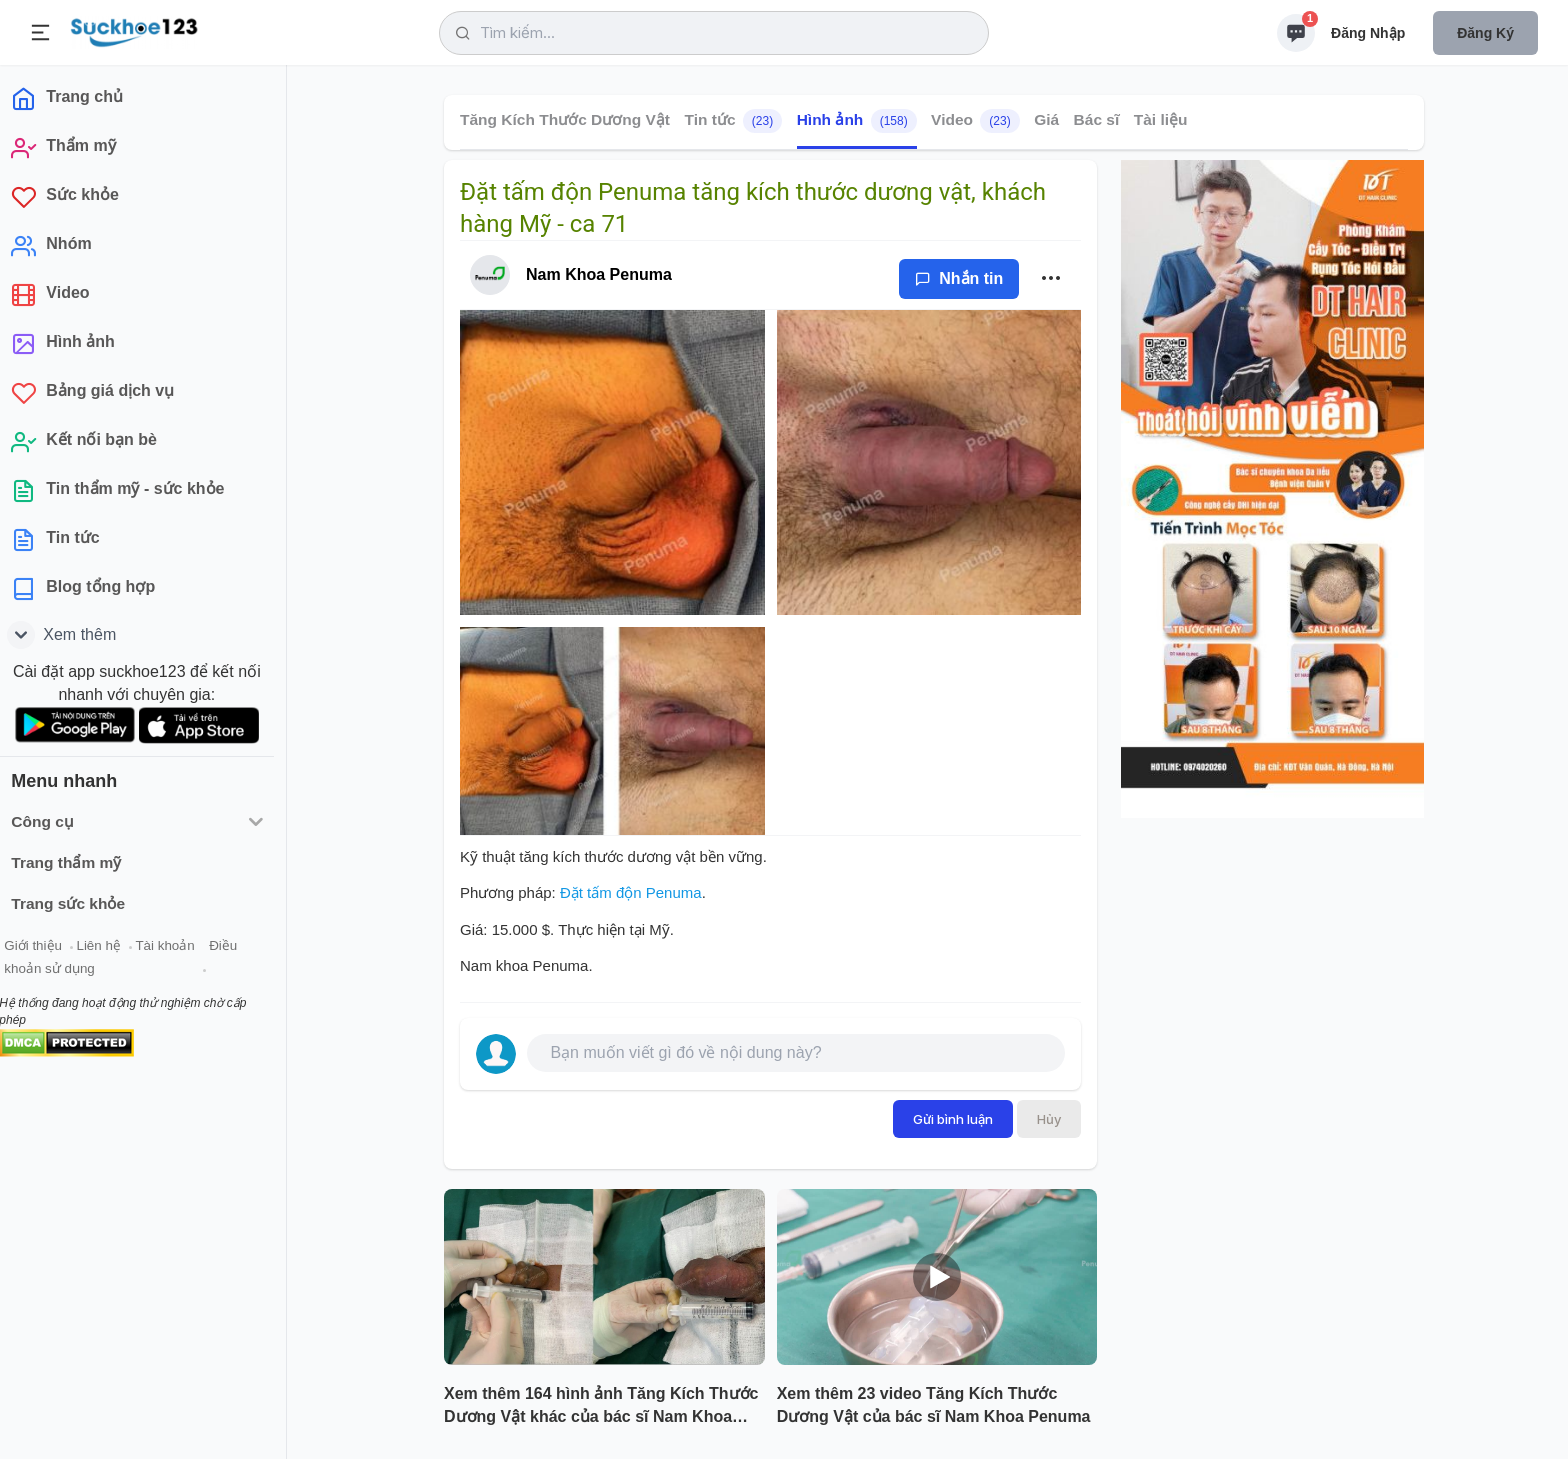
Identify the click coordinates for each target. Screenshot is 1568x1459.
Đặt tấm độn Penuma (631, 892)
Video (975, 121)
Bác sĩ (1097, 119)
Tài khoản (177, 948)
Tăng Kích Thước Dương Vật (565, 119)
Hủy (1049, 1119)
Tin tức (733, 121)
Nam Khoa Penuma (599, 274)
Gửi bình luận (953, 1119)
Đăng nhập (1368, 33)
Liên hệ (111, 948)
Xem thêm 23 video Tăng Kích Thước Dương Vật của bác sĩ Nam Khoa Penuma (934, 1405)
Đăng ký (1485, 33)
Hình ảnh (857, 121)
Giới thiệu (46, 948)
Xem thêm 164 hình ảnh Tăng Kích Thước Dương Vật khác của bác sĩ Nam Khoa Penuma (601, 1407)
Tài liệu (1161, 119)
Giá (1046, 119)
